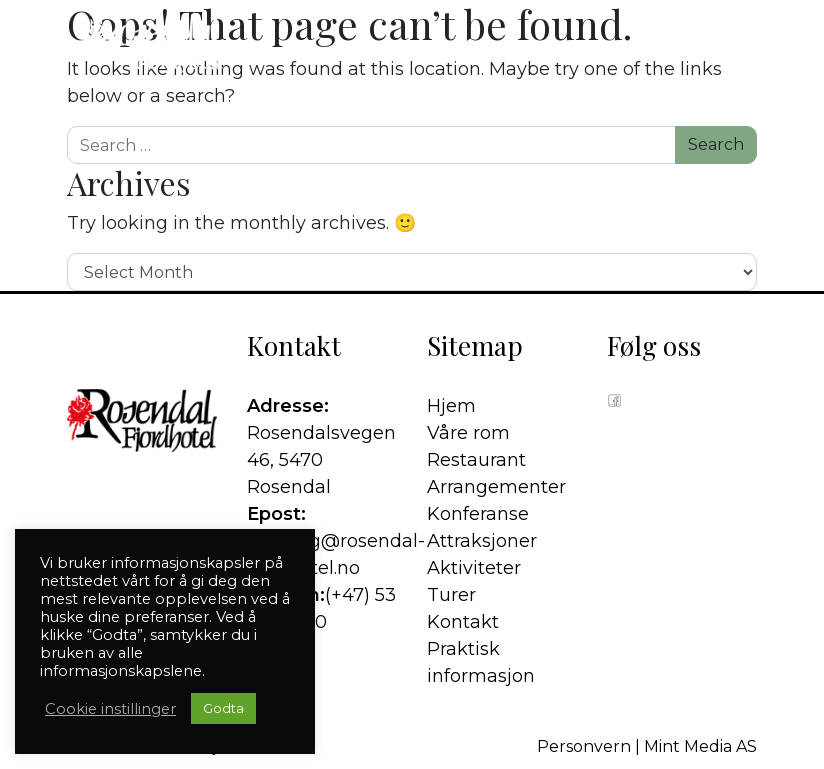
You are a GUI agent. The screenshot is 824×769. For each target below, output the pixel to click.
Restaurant (476, 460)
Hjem (451, 406)
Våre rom (468, 433)
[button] (744, 45)
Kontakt (463, 622)
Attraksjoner (482, 541)
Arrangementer (496, 487)
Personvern (584, 746)
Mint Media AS (700, 746)
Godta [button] (223, 708)
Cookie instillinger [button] (110, 709)
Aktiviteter (474, 568)
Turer (451, 595)
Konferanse (478, 514)
